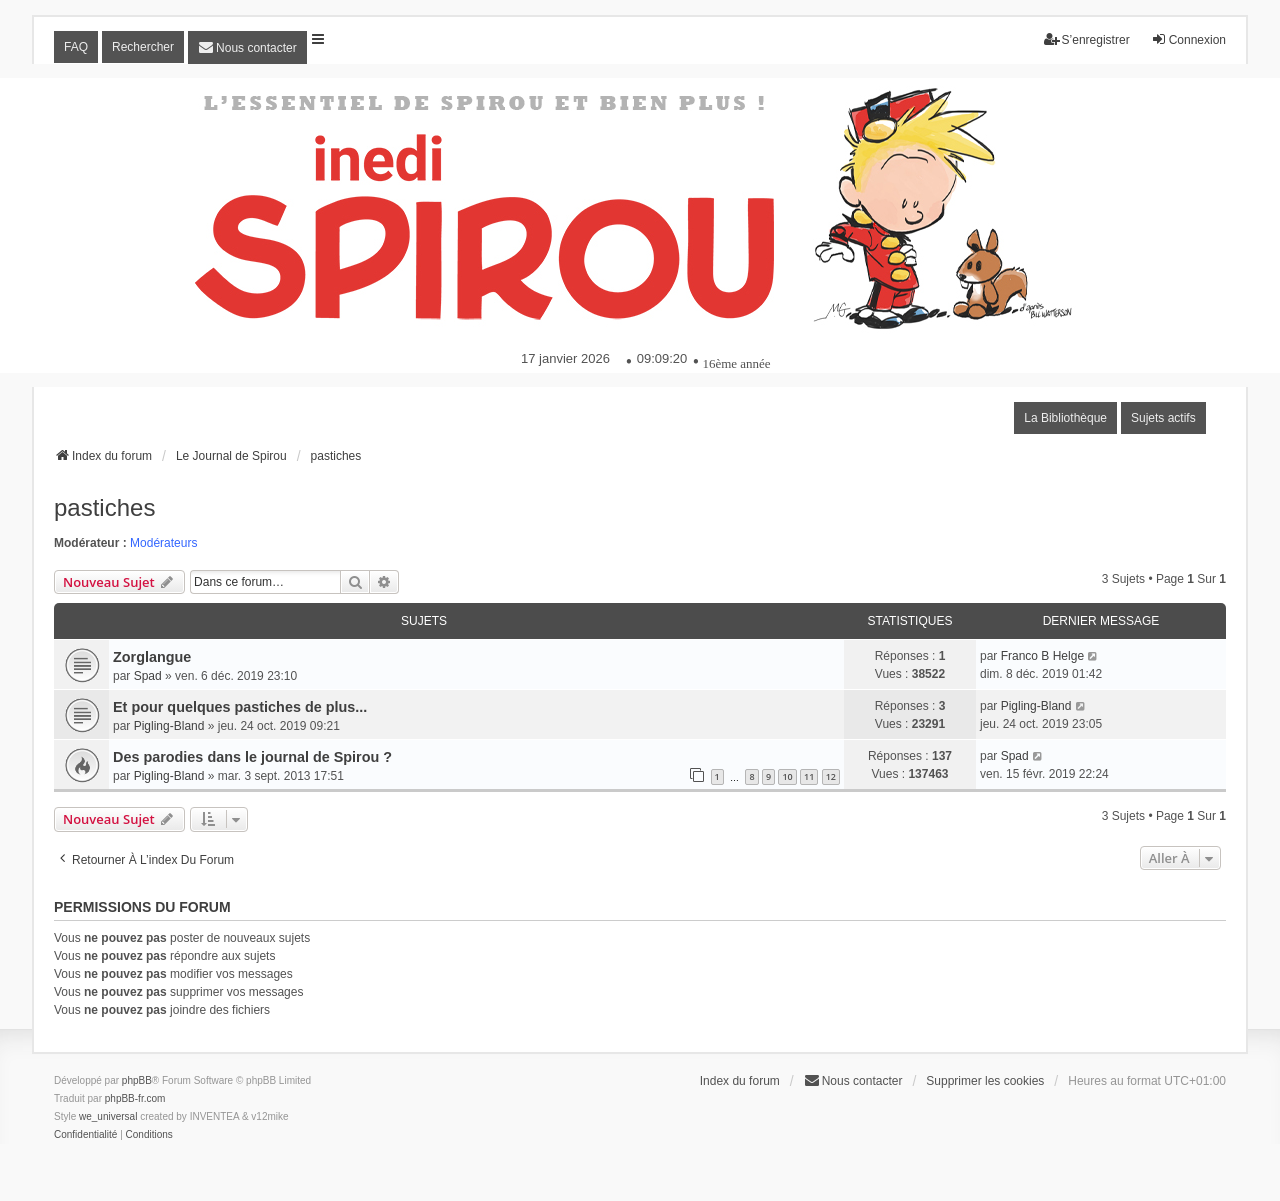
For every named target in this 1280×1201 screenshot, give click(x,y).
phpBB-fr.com (135, 1098)
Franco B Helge (1042, 656)
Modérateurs (163, 543)
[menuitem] (247, 47)
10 (787, 776)
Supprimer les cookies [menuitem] (985, 1081)
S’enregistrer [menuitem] (1087, 39)
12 (831, 776)
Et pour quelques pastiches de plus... (240, 707)
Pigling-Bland (169, 726)
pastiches (104, 507)
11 (809, 776)
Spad (148, 676)
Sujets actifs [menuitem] (1163, 418)
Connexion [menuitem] (1188, 39)
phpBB (137, 1080)
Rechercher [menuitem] (143, 47)
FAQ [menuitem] (76, 47)
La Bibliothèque (1065, 418)
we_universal (108, 1116)
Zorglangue (152, 657)
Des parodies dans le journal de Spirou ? (252, 757)
